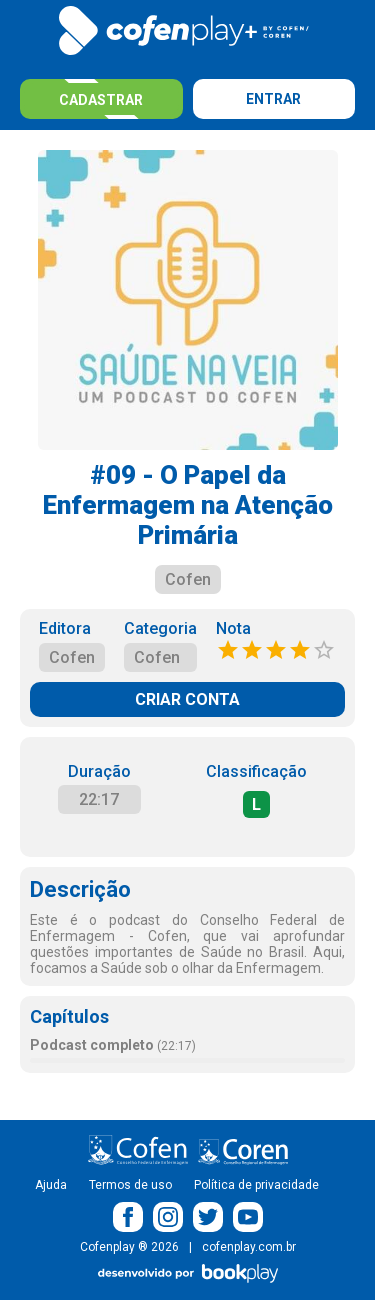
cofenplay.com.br (249, 1247)
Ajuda (51, 1185)
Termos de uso (130, 1185)
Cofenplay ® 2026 (129, 1247)
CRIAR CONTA (187, 699)
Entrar (273, 99)
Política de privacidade (256, 1185)
